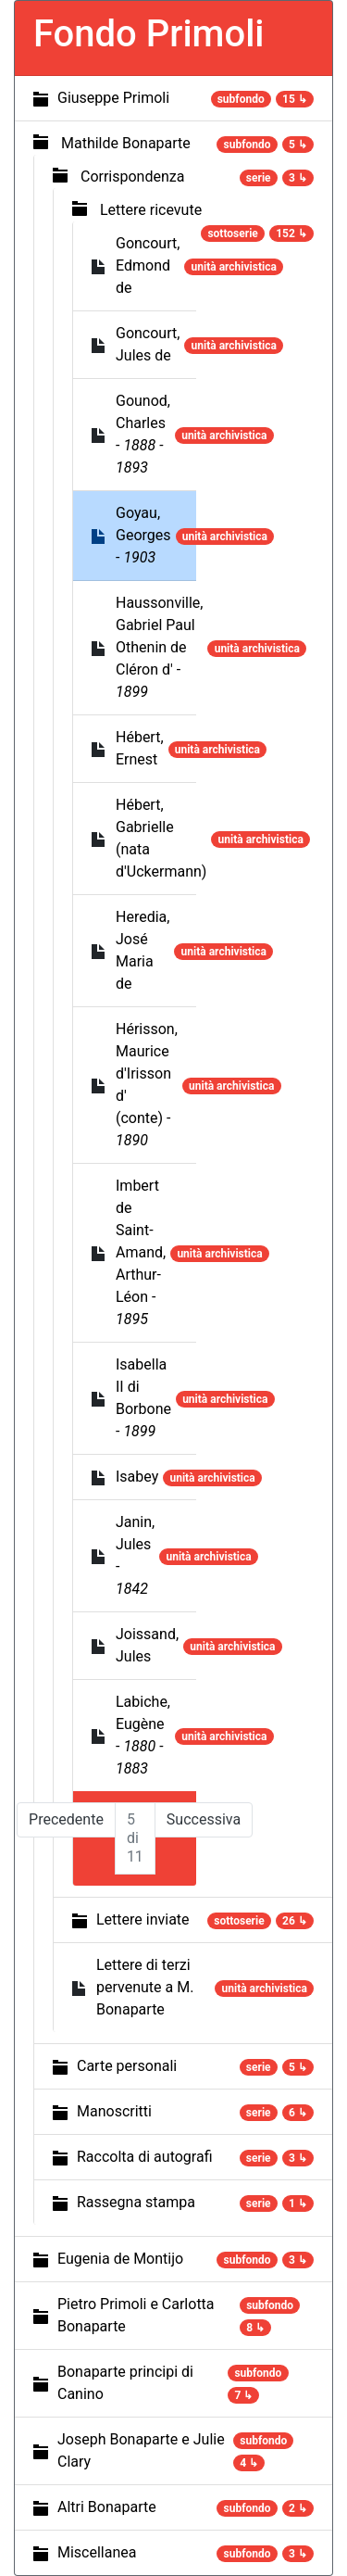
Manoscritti (114, 2111)
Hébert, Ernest (140, 748)
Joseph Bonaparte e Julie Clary (141, 2450)
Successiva (204, 1819)
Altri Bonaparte (106, 2507)
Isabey (137, 1476)
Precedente (66, 1819)
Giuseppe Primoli (113, 98)
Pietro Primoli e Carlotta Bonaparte (136, 2315)
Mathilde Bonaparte (126, 143)
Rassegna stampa (136, 2202)
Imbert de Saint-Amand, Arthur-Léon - (141, 1252)
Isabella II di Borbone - (143, 1398)
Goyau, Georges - (143, 535)
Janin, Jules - (135, 1555)
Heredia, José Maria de (142, 950)
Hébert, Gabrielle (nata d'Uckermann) (161, 838)
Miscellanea (96, 2552)
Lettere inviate (143, 1919)
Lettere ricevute (151, 210)
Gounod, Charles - (143, 434)
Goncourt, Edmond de (148, 265)
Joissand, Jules (147, 1645)
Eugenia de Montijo (120, 2258)
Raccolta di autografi (145, 2157)
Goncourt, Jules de (148, 344)
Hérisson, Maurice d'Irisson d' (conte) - (147, 1084)
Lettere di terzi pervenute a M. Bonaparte (144, 1987)
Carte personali (127, 2066)
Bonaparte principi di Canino (125, 2383)
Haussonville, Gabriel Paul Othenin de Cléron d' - (159, 647)
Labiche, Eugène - (143, 1735)
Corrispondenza (132, 176)
